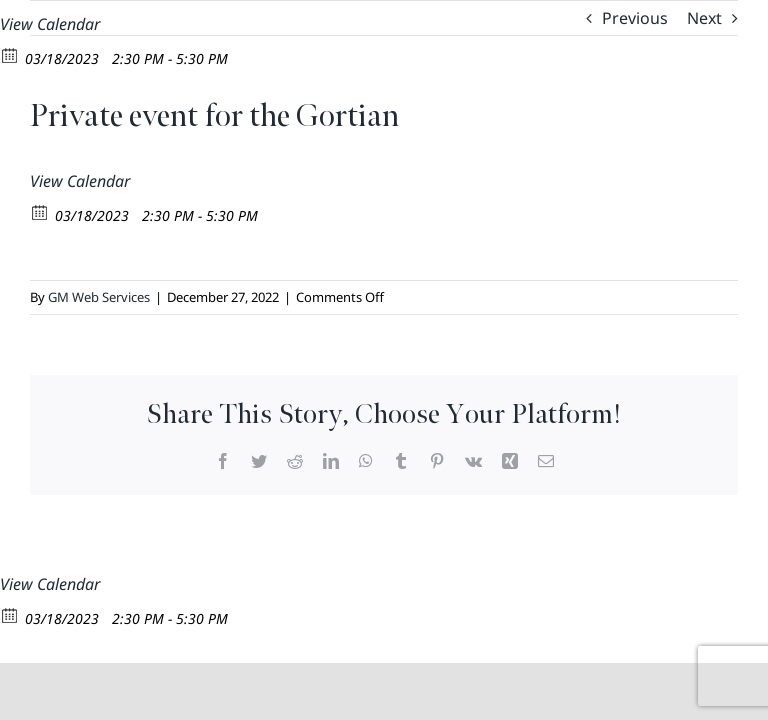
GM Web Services (99, 297)
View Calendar (50, 24)
